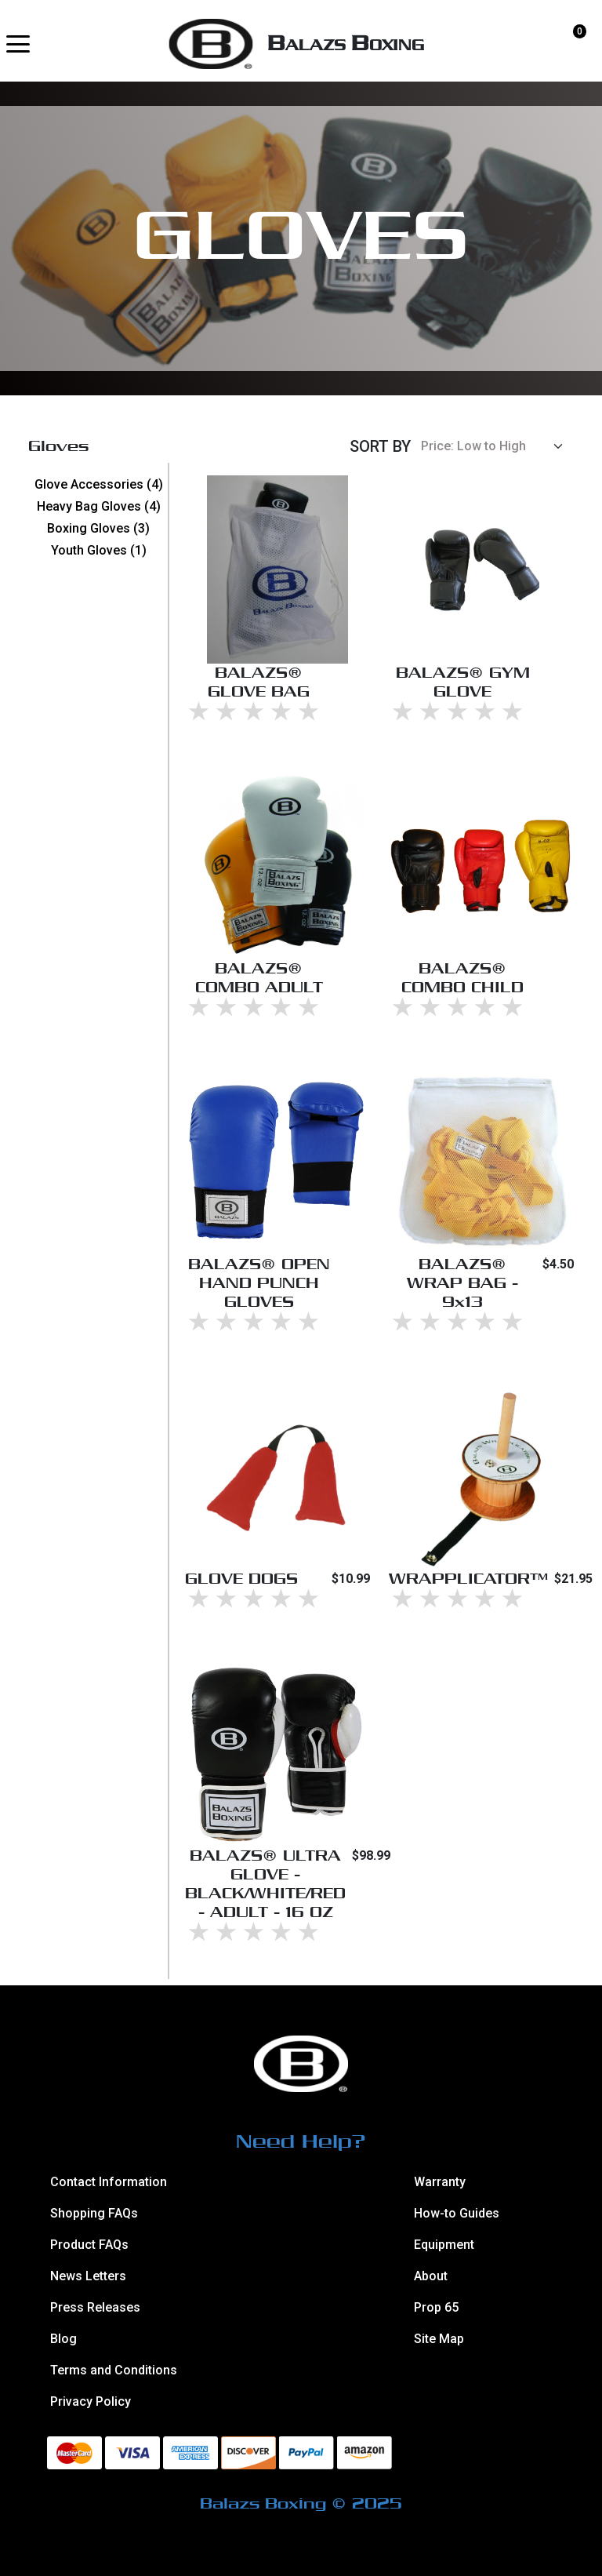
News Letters (88, 2276)
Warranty (440, 2181)
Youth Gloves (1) (99, 550)
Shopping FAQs (94, 2213)
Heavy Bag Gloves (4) (99, 506)
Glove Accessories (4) (98, 484)
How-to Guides (456, 2213)
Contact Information (108, 2181)
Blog (63, 2338)
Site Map (439, 2338)
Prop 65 (436, 2307)
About (431, 2276)
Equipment (444, 2244)
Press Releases (95, 2307)
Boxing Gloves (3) (98, 528)
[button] (18, 44)
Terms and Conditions (113, 2370)
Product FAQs (89, 2244)
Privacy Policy (90, 2401)
